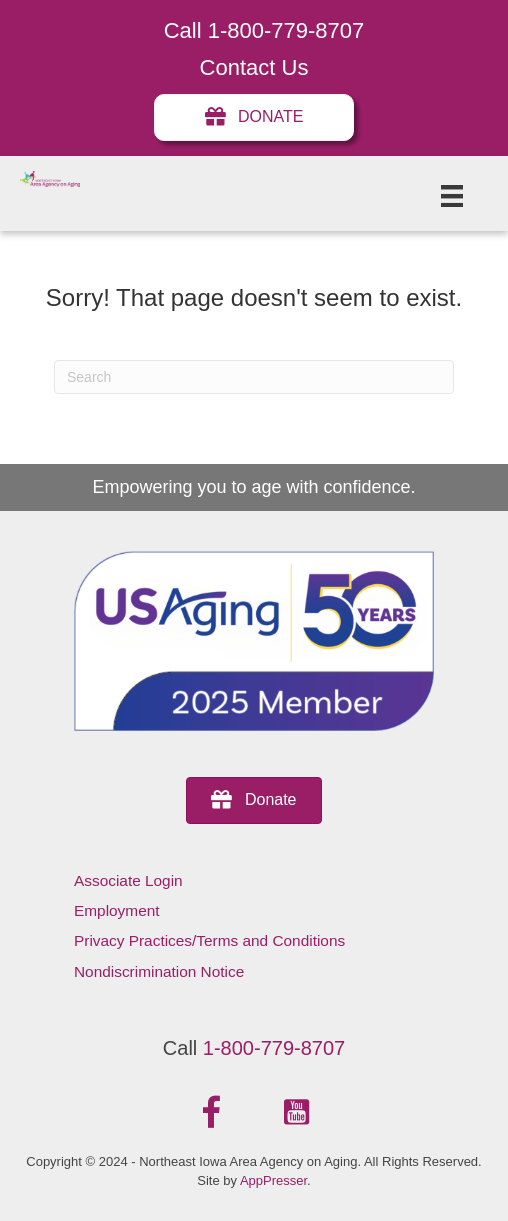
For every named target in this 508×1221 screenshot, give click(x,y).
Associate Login (128, 880)
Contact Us (254, 67)
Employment (117, 910)
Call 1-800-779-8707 (264, 30)
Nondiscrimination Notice (159, 971)
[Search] (254, 377)
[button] (212, 1113)
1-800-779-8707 (274, 1048)
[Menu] (452, 196)
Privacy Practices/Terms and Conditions (209, 940)
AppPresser (273, 1180)
